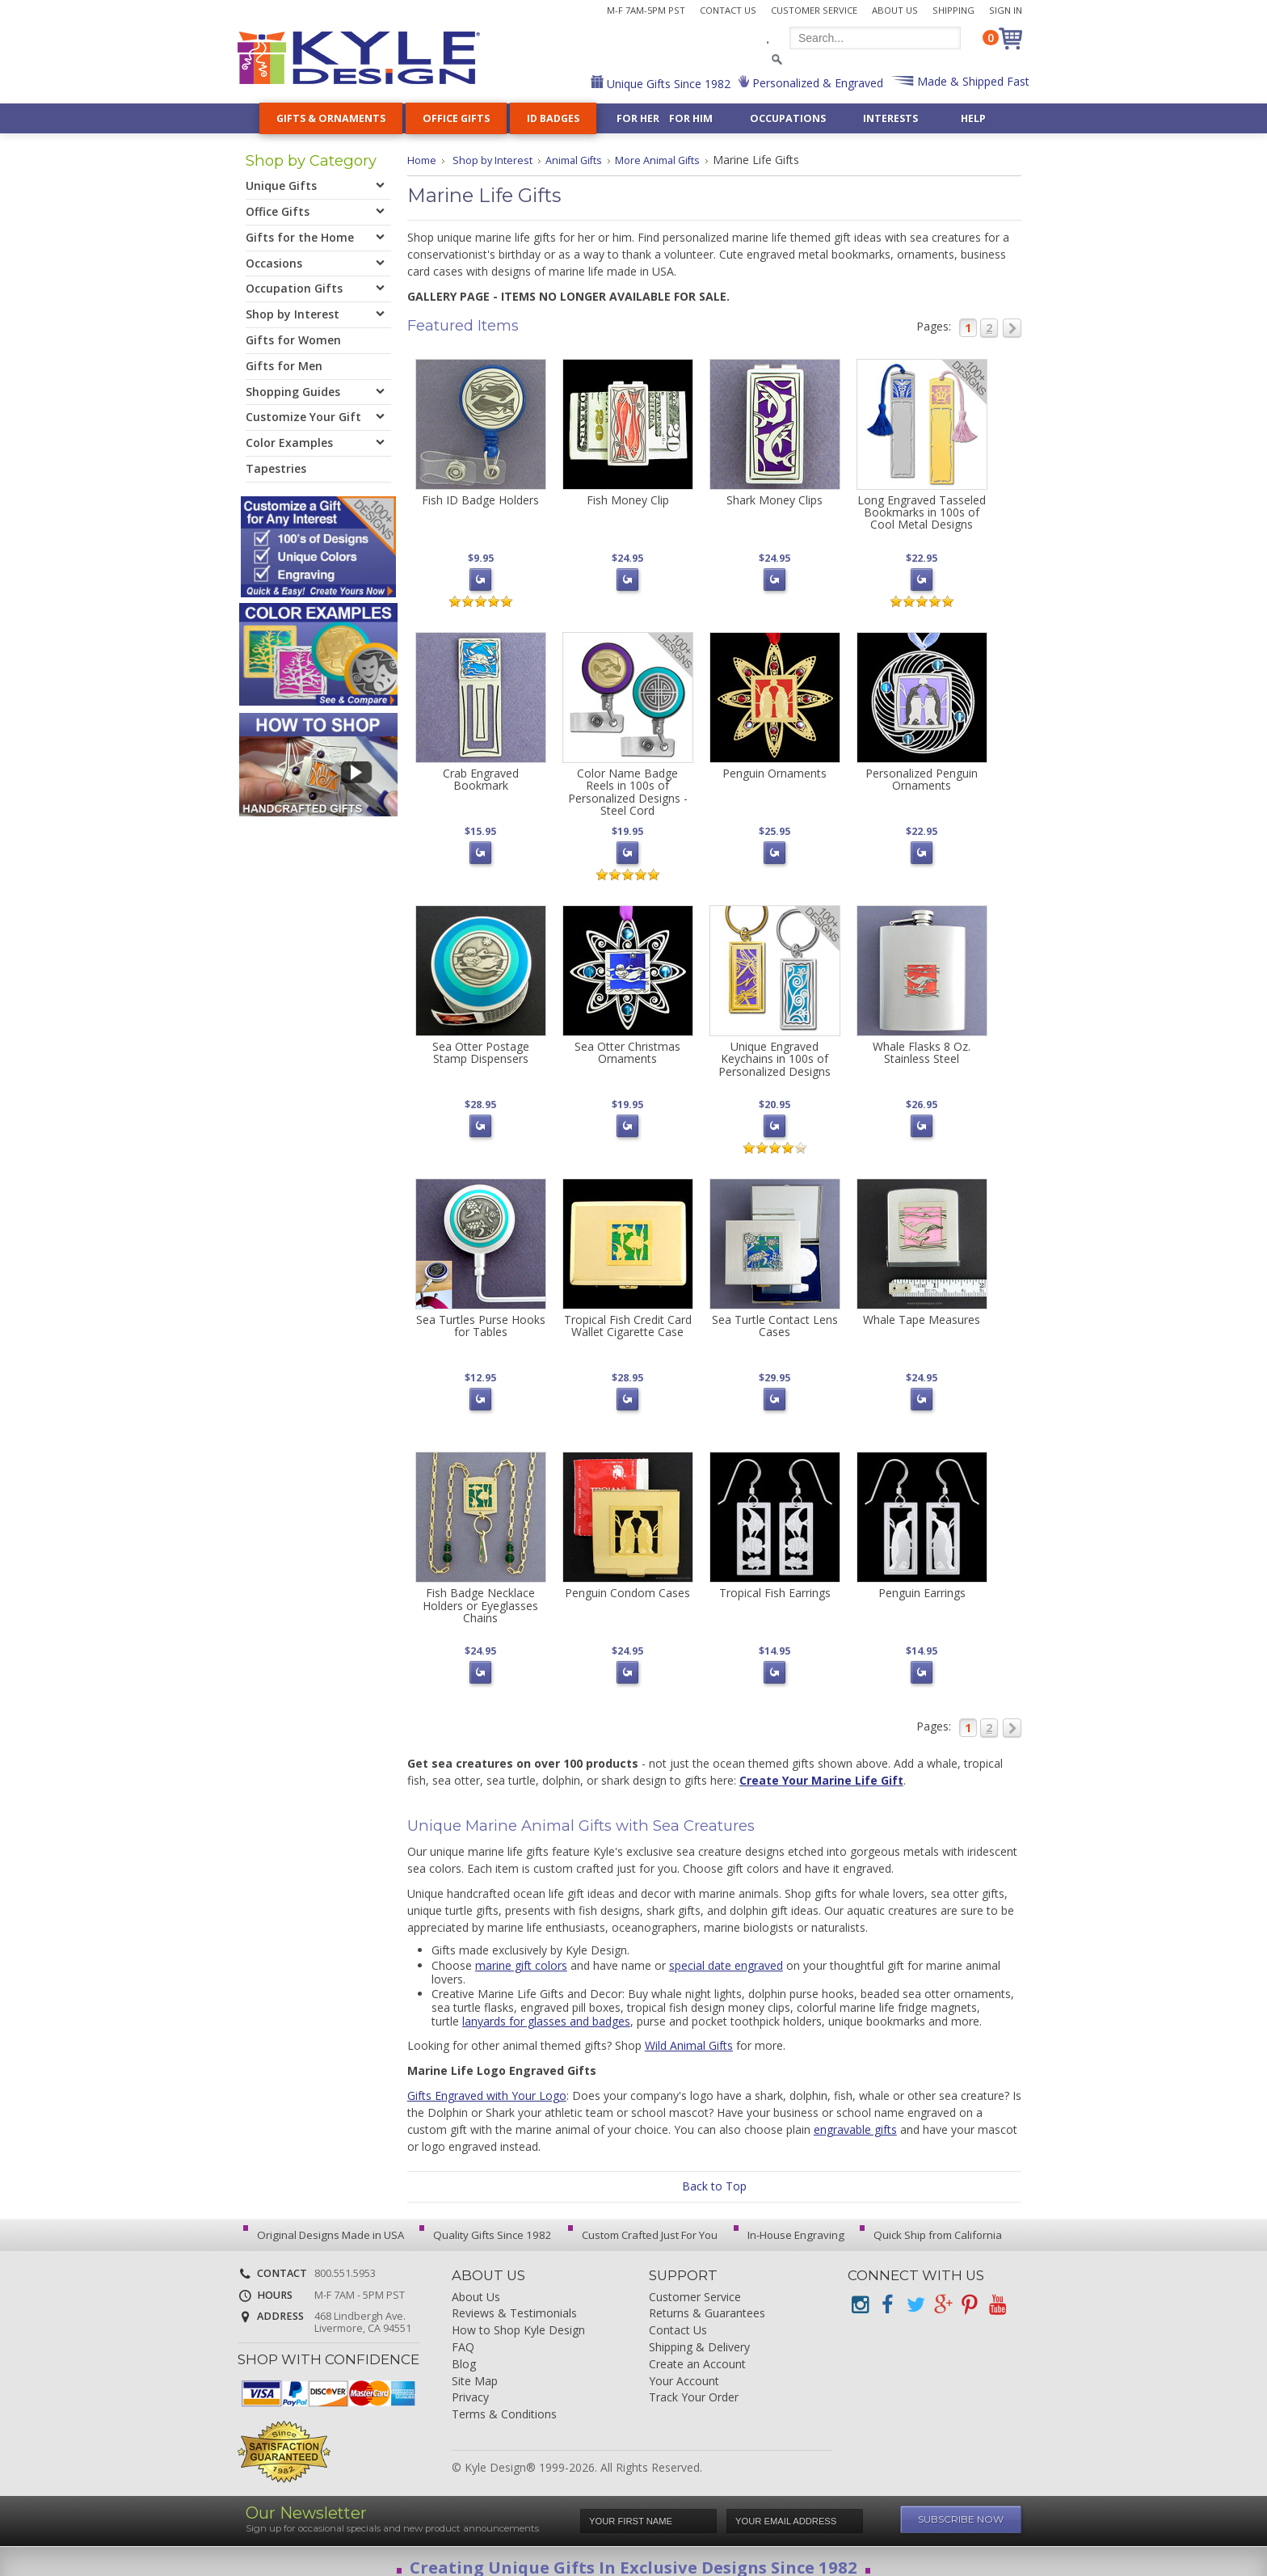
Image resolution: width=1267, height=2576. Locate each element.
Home (423, 159)
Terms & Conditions (504, 2402)
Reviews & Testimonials (514, 2301)
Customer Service (814, 10)
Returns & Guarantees (707, 2301)
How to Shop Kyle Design (518, 2318)
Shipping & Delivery (699, 2335)
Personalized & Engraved (816, 83)
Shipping (953, 10)
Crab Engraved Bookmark (481, 777)
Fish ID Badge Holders (480, 500)
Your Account (684, 2369)
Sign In (1005, 10)
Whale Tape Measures (921, 1312)
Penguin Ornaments (774, 770)
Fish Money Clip (628, 500)
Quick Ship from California (911, 2223)
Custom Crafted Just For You (633, 2223)
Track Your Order (694, 2386)
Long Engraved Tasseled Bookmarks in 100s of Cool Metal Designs (921, 512)
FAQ (463, 2335)
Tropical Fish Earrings (775, 1583)
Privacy (470, 2386)
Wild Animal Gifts (689, 2033)
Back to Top (714, 2174)
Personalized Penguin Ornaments (921, 777)
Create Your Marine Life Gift (821, 1768)
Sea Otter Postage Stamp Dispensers (480, 1047)
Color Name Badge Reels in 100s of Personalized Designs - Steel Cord (628, 789)
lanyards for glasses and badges (546, 2009)
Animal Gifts (585, 159)
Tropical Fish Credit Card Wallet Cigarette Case (628, 1318)
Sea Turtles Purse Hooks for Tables (480, 1318)
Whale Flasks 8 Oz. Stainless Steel (921, 1047)
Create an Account (697, 2352)
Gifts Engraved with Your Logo (486, 2083)
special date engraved (726, 1953)
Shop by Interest (498, 159)
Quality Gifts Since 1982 (481, 2223)
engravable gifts (855, 2117)
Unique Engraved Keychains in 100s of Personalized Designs (774, 1054)
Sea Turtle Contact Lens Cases (775, 1318)
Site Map (475, 2369)
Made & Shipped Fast (971, 81)
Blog (464, 2352)
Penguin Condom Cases (627, 1583)
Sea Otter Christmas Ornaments (627, 1047)
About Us (895, 10)
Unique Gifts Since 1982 (667, 83)
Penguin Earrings (922, 1583)
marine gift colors (521, 1953)
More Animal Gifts (677, 159)
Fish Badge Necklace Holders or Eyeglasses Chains (480, 1595)
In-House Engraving (774, 2223)
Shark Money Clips (774, 500)
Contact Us (728, 10)
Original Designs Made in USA (324, 2223)
